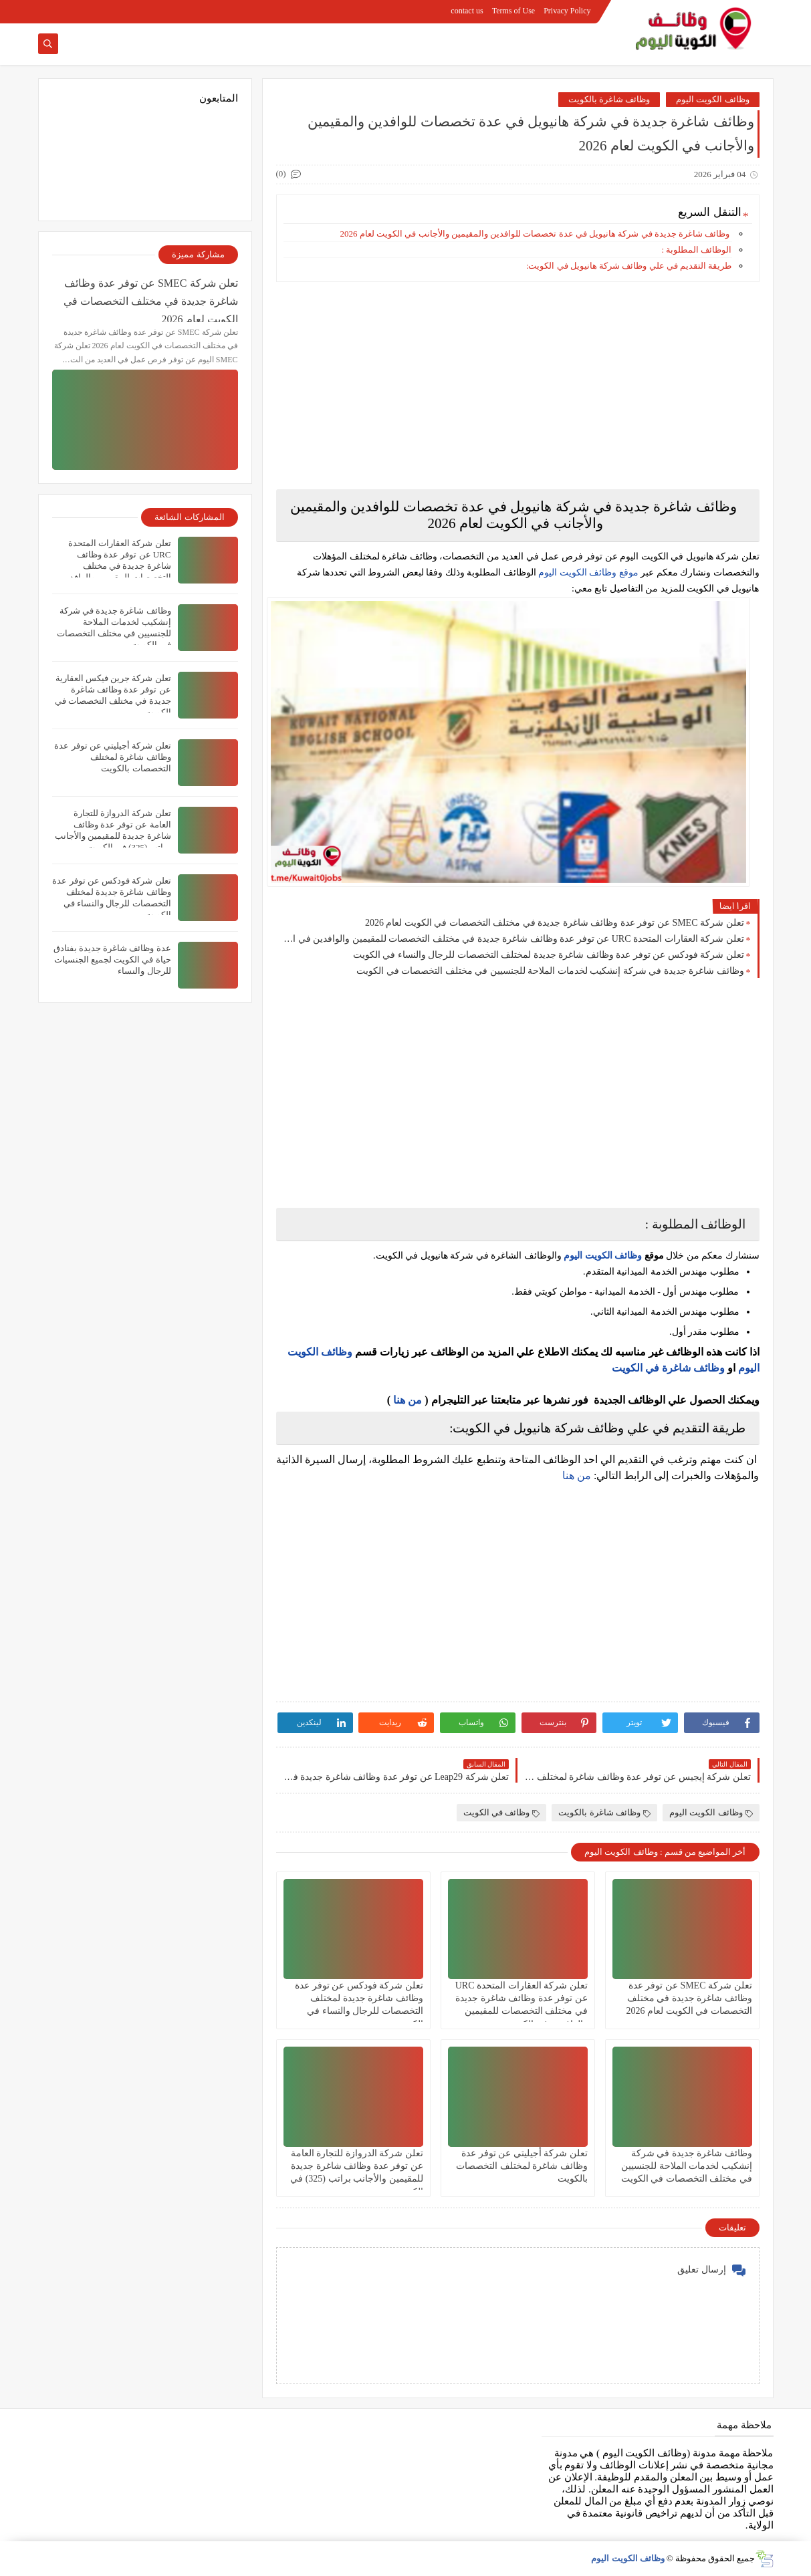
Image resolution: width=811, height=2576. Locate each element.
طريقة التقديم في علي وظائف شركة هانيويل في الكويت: (629, 266)
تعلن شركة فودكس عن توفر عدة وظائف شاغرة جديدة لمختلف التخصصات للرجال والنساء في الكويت (548, 955)
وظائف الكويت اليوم (712, 99)
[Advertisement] (518, 385)
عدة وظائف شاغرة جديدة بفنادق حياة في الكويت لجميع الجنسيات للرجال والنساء (112, 959)
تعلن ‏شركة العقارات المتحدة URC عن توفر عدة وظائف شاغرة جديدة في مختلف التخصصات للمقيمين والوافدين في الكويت (513, 939)
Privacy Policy (567, 10)
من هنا (407, 1400)
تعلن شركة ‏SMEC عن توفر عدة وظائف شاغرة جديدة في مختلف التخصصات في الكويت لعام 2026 (554, 923)
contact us (467, 10)
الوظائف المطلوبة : (696, 250)
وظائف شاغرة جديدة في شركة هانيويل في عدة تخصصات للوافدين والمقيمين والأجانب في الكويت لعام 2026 (536, 234)
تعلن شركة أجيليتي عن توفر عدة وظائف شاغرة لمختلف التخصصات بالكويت (522, 2166)
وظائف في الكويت (501, 1812)
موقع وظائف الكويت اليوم (587, 572)
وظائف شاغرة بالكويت (609, 99)
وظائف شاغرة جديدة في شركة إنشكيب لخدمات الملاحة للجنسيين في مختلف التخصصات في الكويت (550, 971)
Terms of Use (513, 10)
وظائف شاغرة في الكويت (668, 1368)
